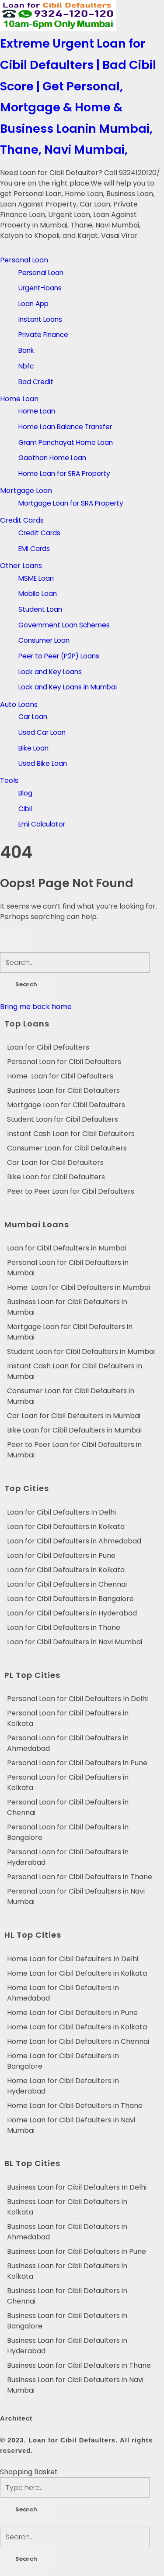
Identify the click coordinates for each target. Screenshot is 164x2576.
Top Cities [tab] (26, 1488)
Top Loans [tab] (26, 1023)
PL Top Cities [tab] (32, 1675)
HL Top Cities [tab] (32, 1934)
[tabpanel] (82, 1119)
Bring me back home (36, 1007)
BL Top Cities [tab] (32, 2163)
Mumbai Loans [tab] (36, 1224)
